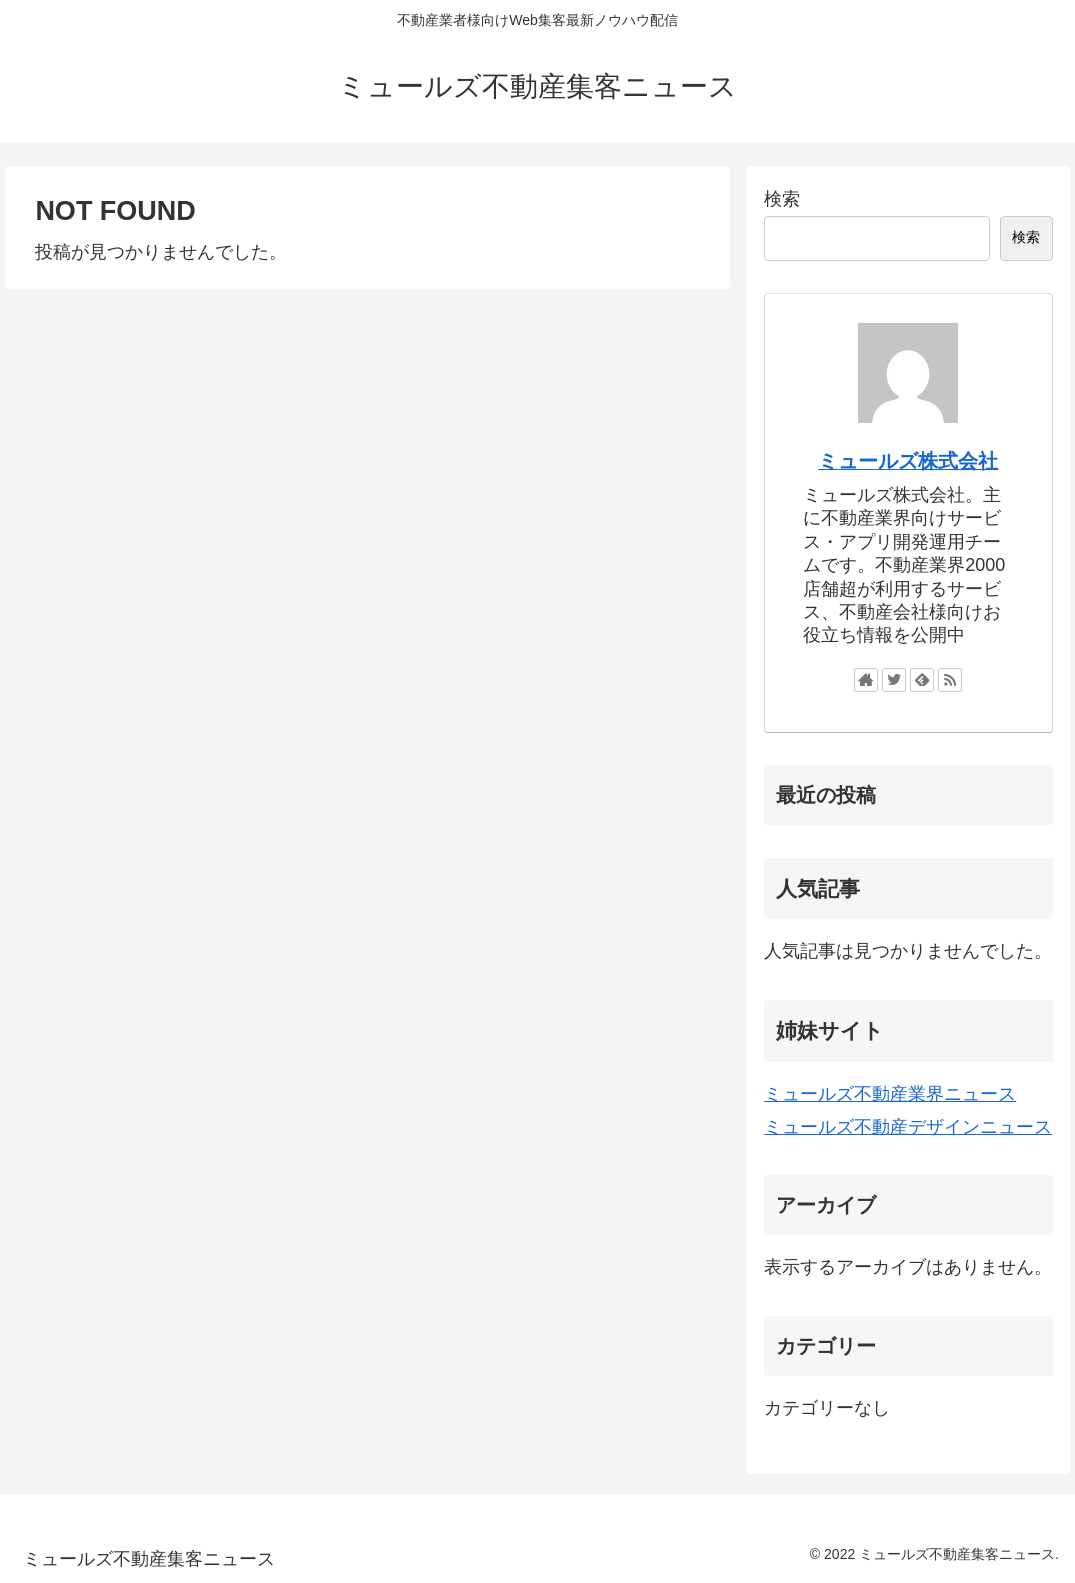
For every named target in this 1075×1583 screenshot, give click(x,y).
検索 (782, 199)
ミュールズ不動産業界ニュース (890, 1094)
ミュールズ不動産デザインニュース (908, 1127)
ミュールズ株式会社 (908, 461)
